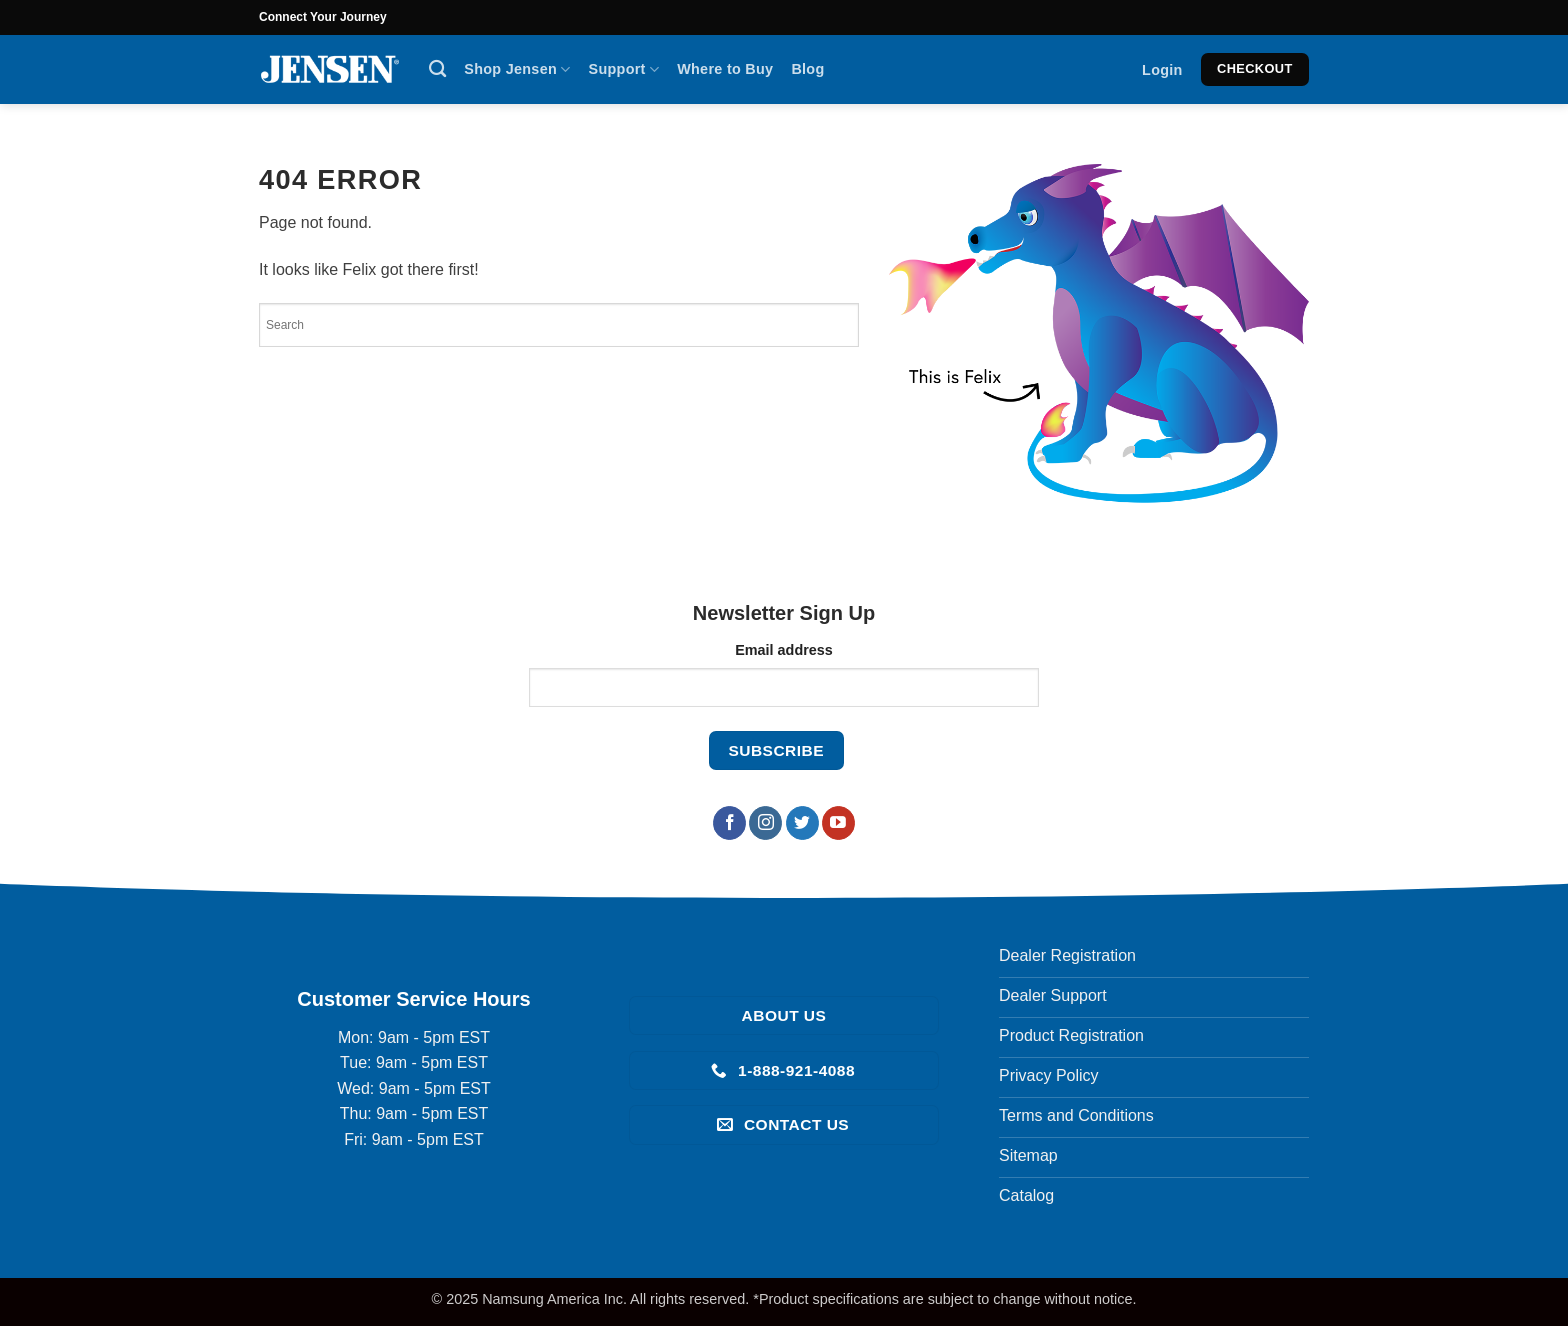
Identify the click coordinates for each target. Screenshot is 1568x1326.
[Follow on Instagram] (765, 823)
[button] (1162, 70)
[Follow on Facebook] (729, 823)
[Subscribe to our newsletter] (776, 750)
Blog (807, 69)
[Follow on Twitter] (802, 823)
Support (624, 69)
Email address (784, 650)
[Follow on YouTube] (838, 823)
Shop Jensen (517, 69)
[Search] (437, 69)
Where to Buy (725, 69)
